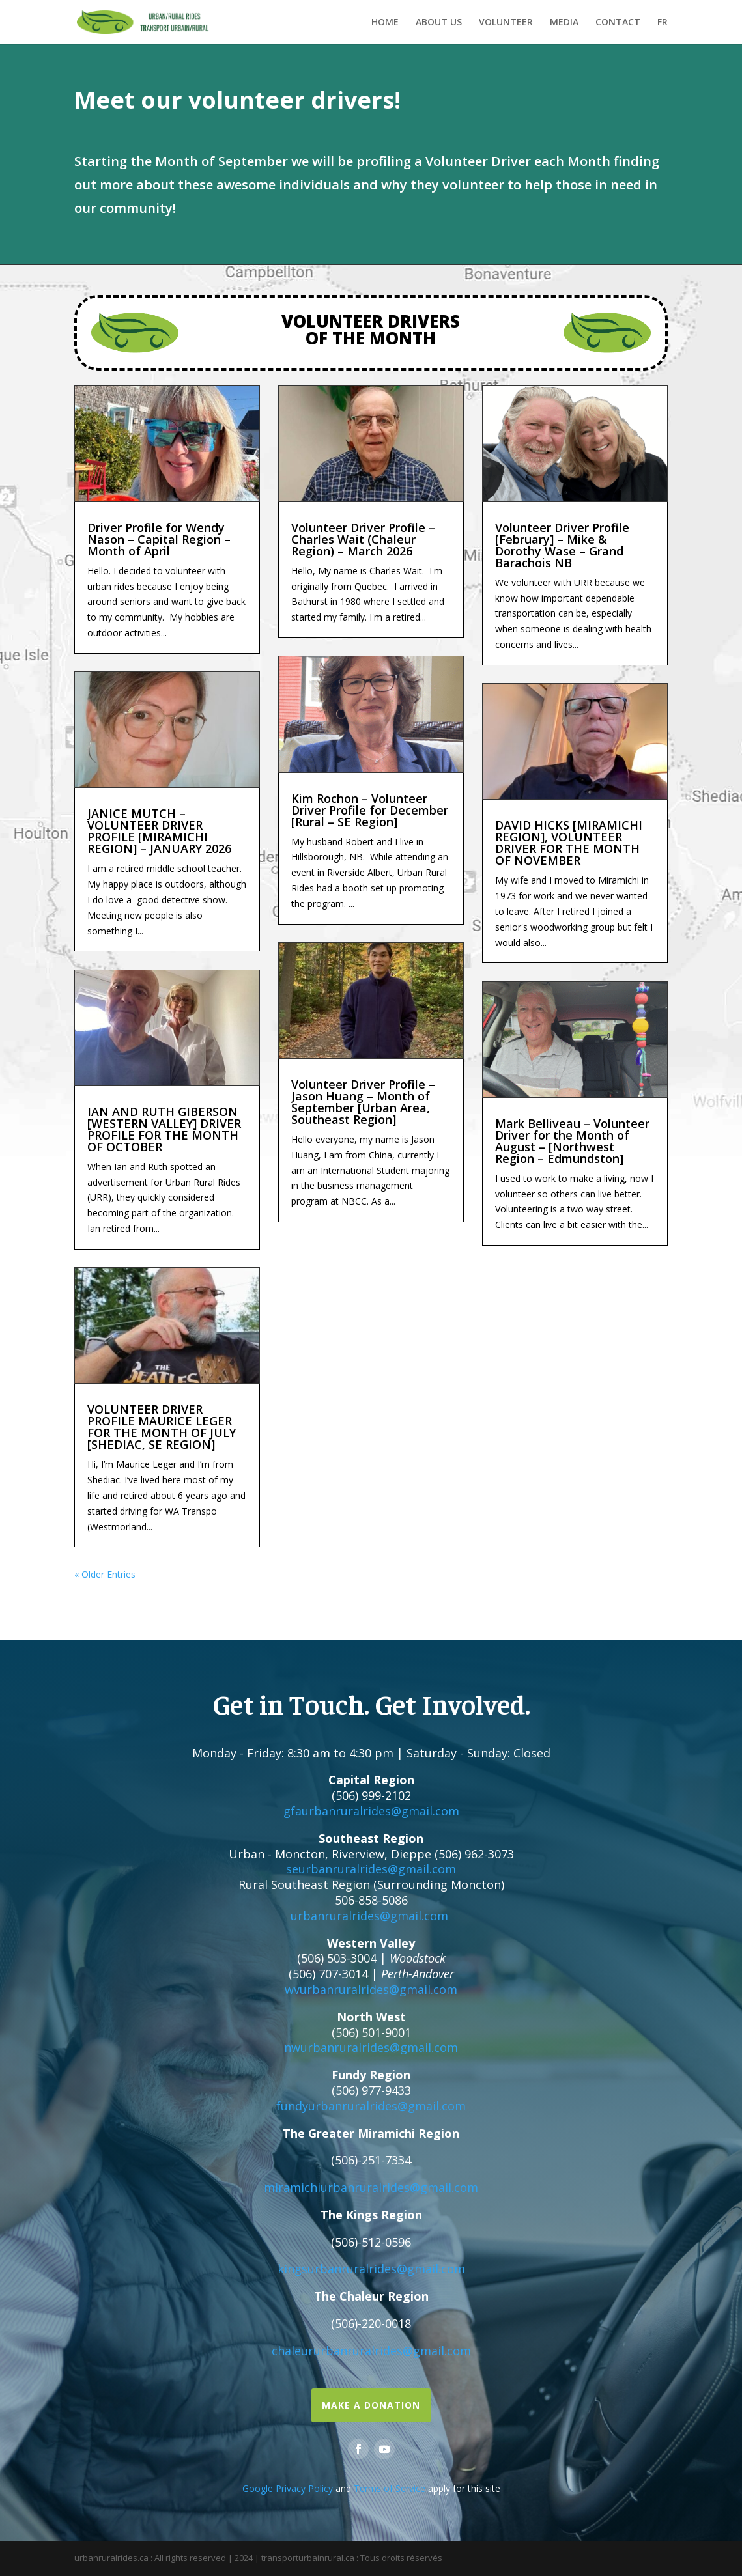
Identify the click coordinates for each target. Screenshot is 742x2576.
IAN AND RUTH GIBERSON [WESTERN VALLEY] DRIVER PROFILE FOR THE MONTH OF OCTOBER (164, 1129)
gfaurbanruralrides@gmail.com (371, 1811)
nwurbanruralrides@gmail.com (371, 2047)
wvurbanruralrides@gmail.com (371, 1989)
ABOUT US (439, 23)
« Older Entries (105, 1574)
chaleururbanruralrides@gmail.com (371, 2351)
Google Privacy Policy (287, 2488)
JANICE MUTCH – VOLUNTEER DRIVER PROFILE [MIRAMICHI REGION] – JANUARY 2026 (159, 830)
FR (662, 23)
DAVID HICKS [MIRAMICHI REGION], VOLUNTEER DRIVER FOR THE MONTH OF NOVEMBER (568, 842)
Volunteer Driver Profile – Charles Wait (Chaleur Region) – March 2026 (363, 539)
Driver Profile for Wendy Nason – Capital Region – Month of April (159, 539)
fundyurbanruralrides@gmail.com (371, 2106)
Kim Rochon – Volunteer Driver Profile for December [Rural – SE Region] (369, 810)
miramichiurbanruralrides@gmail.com (371, 2187)
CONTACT (617, 23)
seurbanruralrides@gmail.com (371, 1869)
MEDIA (564, 23)
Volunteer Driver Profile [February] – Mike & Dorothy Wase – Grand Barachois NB (562, 545)
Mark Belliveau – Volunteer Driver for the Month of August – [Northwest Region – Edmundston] (572, 1140)
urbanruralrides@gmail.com (369, 1916)
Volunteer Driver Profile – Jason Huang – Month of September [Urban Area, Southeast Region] (363, 1101)
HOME (385, 23)
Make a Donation (371, 2405)
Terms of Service (389, 2488)
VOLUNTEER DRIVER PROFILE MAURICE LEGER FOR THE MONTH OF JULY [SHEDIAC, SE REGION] (161, 1426)
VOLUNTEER (506, 23)
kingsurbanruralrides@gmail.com (371, 2268)
